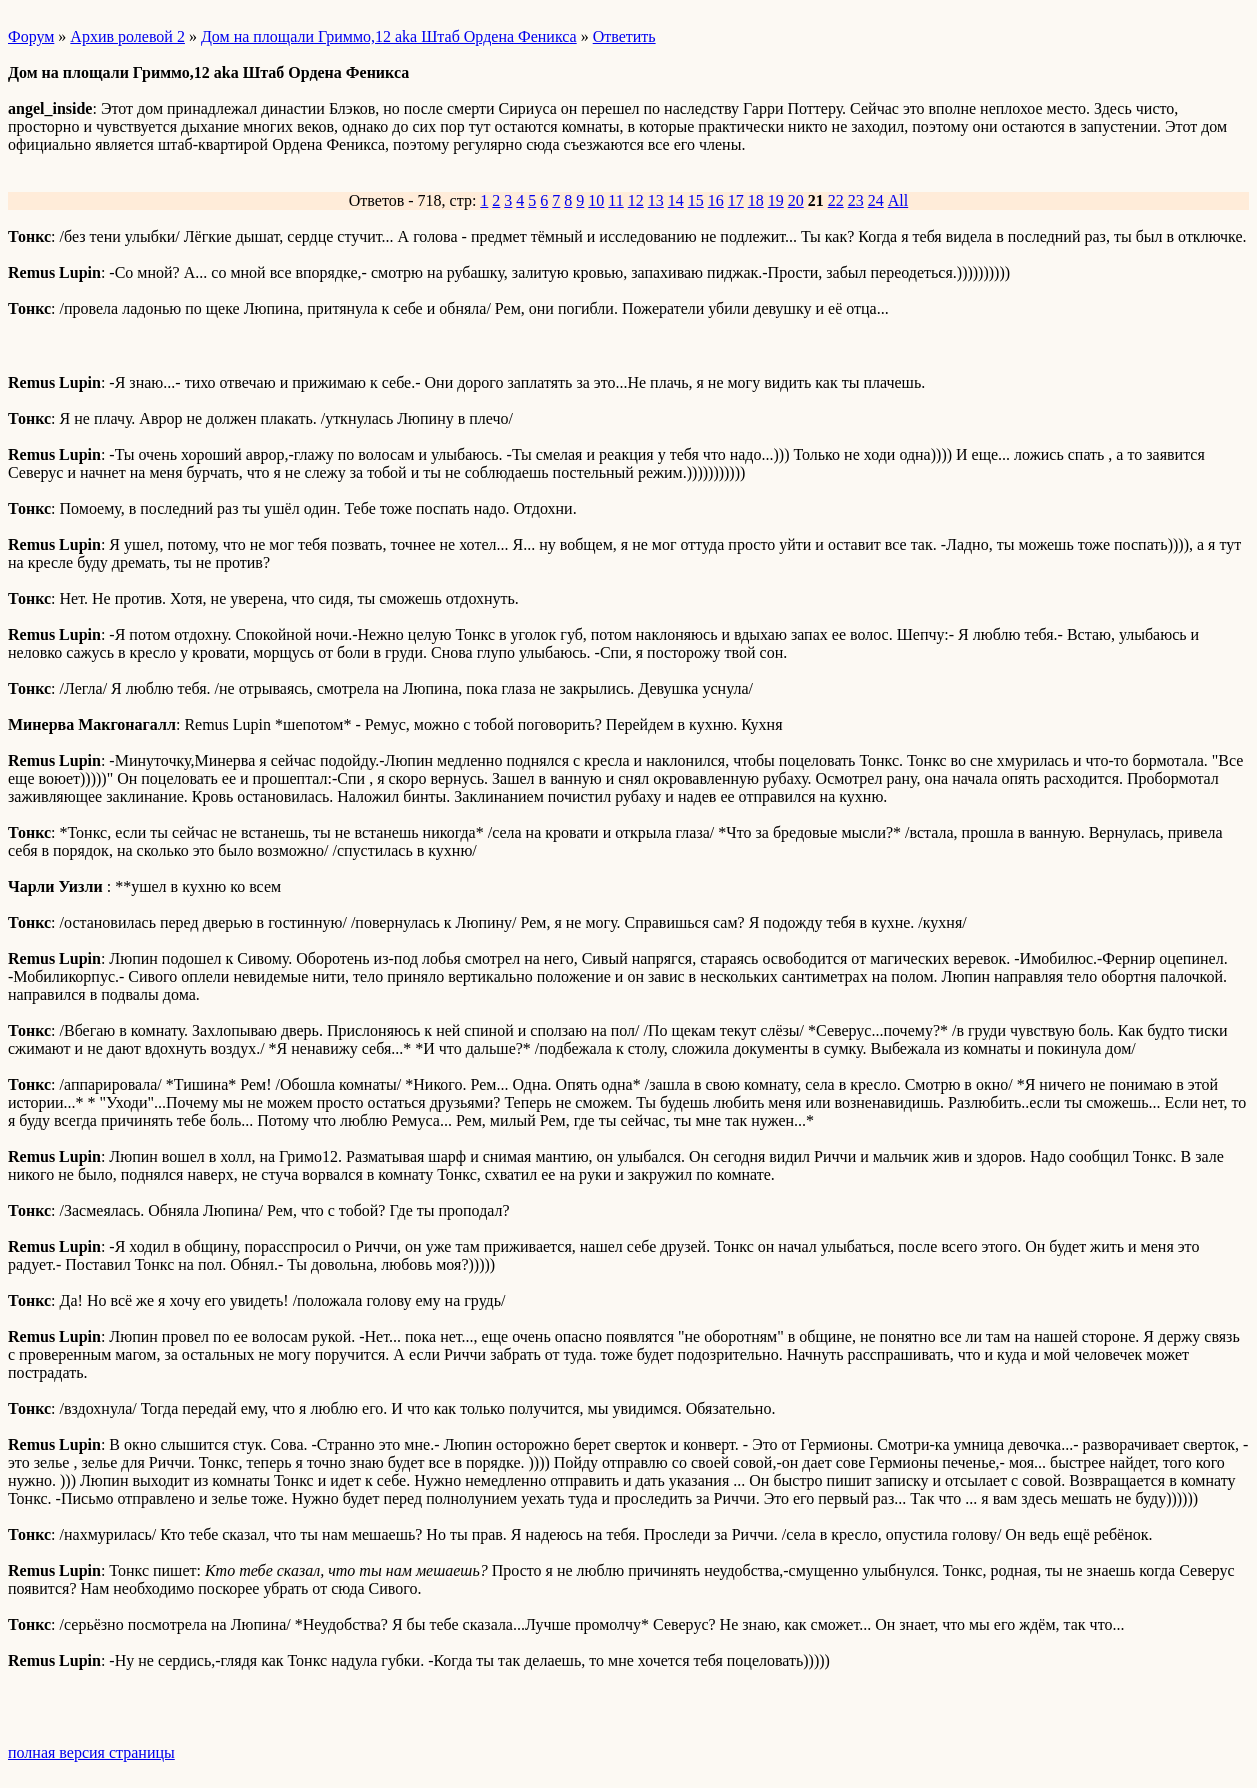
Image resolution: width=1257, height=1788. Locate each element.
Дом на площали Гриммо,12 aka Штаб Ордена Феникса (389, 36)
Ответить (624, 36)
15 (696, 200)
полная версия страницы (91, 1752)
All (898, 200)
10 (596, 200)
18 (756, 200)
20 (796, 200)
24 (876, 200)
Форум (31, 36)
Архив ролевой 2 (127, 36)
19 (776, 200)
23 (856, 200)
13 (656, 200)
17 (736, 200)
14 (676, 200)
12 (636, 200)
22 (836, 200)
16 (716, 200)
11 (615, 200)
